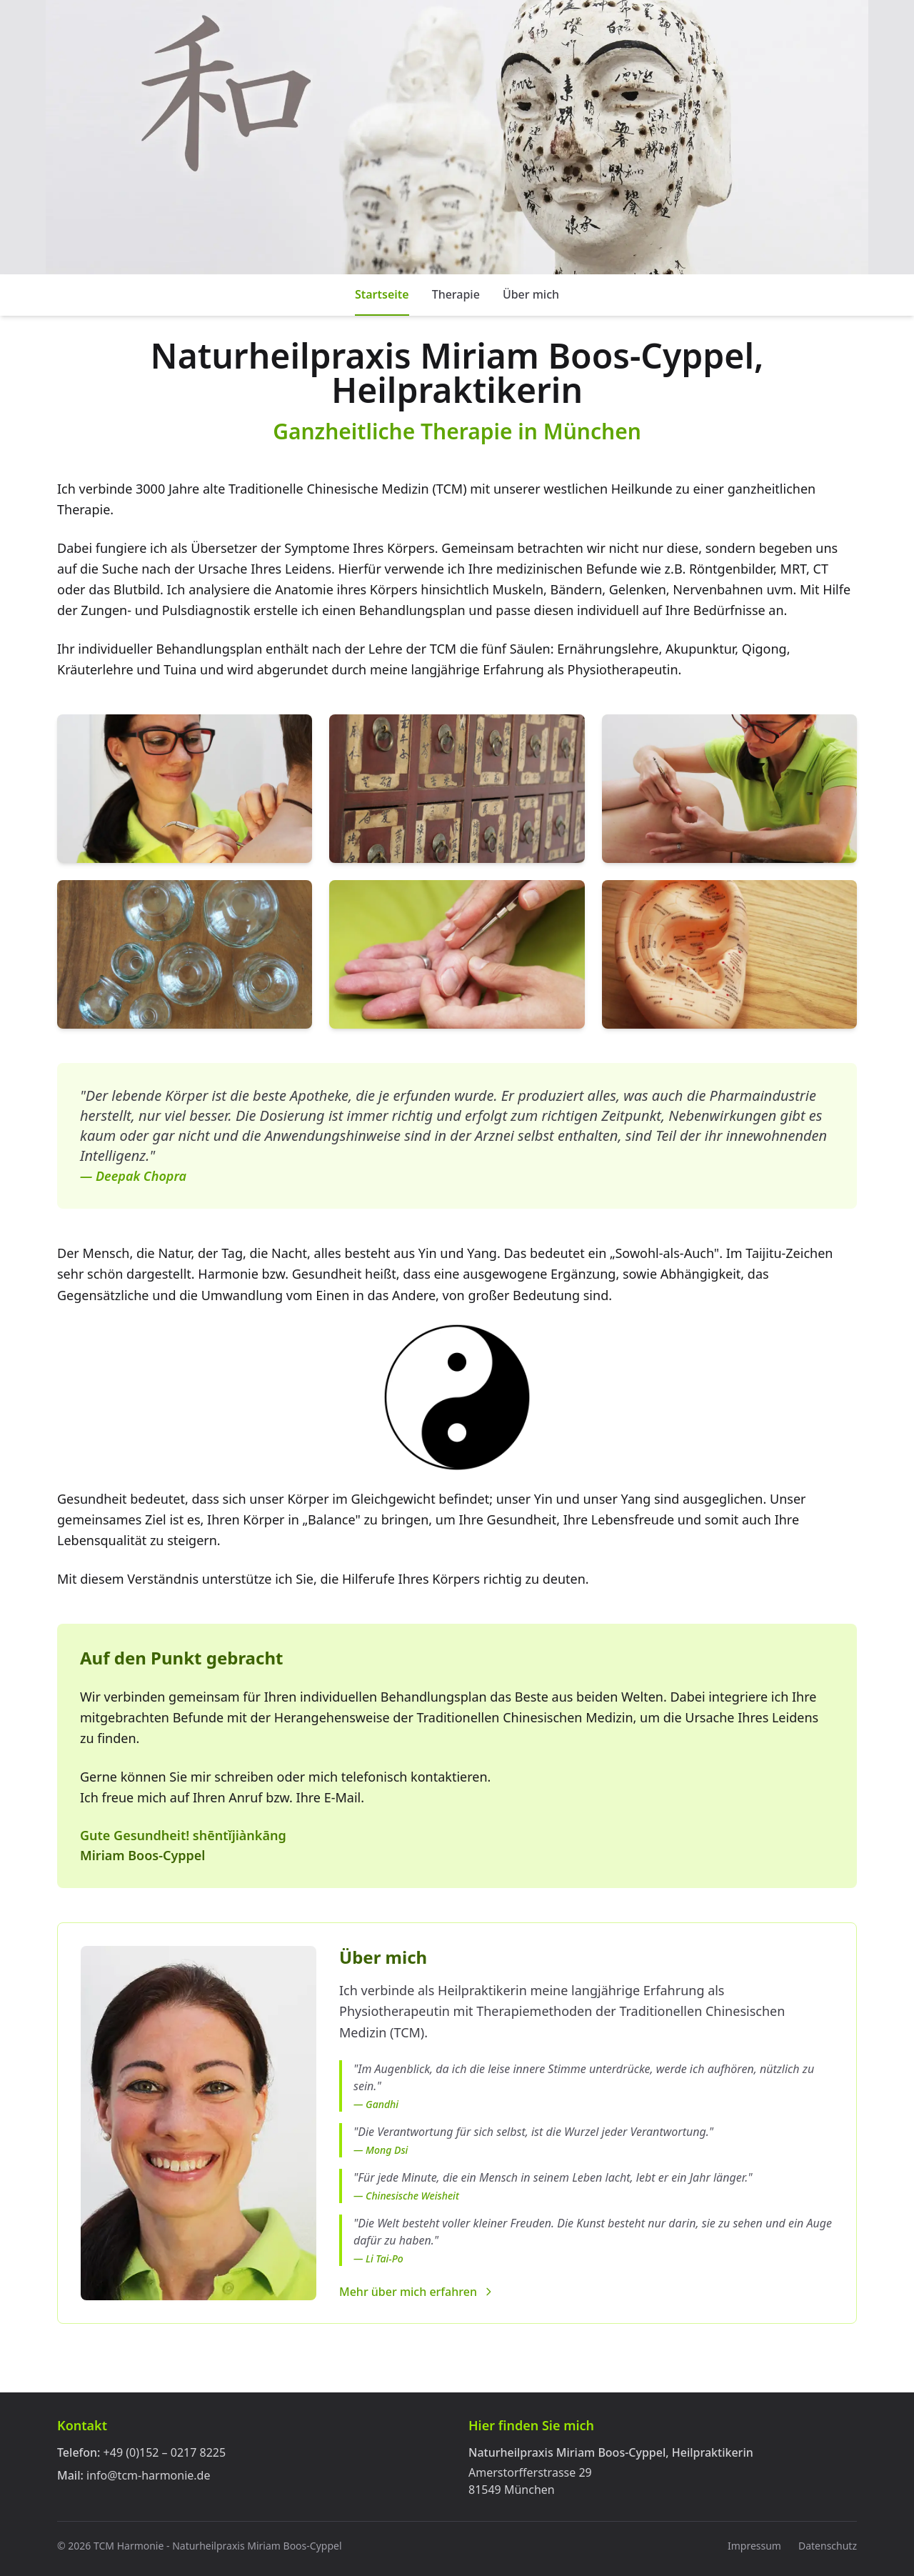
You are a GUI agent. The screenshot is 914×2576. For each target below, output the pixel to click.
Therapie (456, 294)
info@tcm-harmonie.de (148, 2475)
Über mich (531, 294)
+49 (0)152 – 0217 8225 (165, 2452)
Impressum (754, 2545)
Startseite (382, 294)
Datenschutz (827, 2545)
